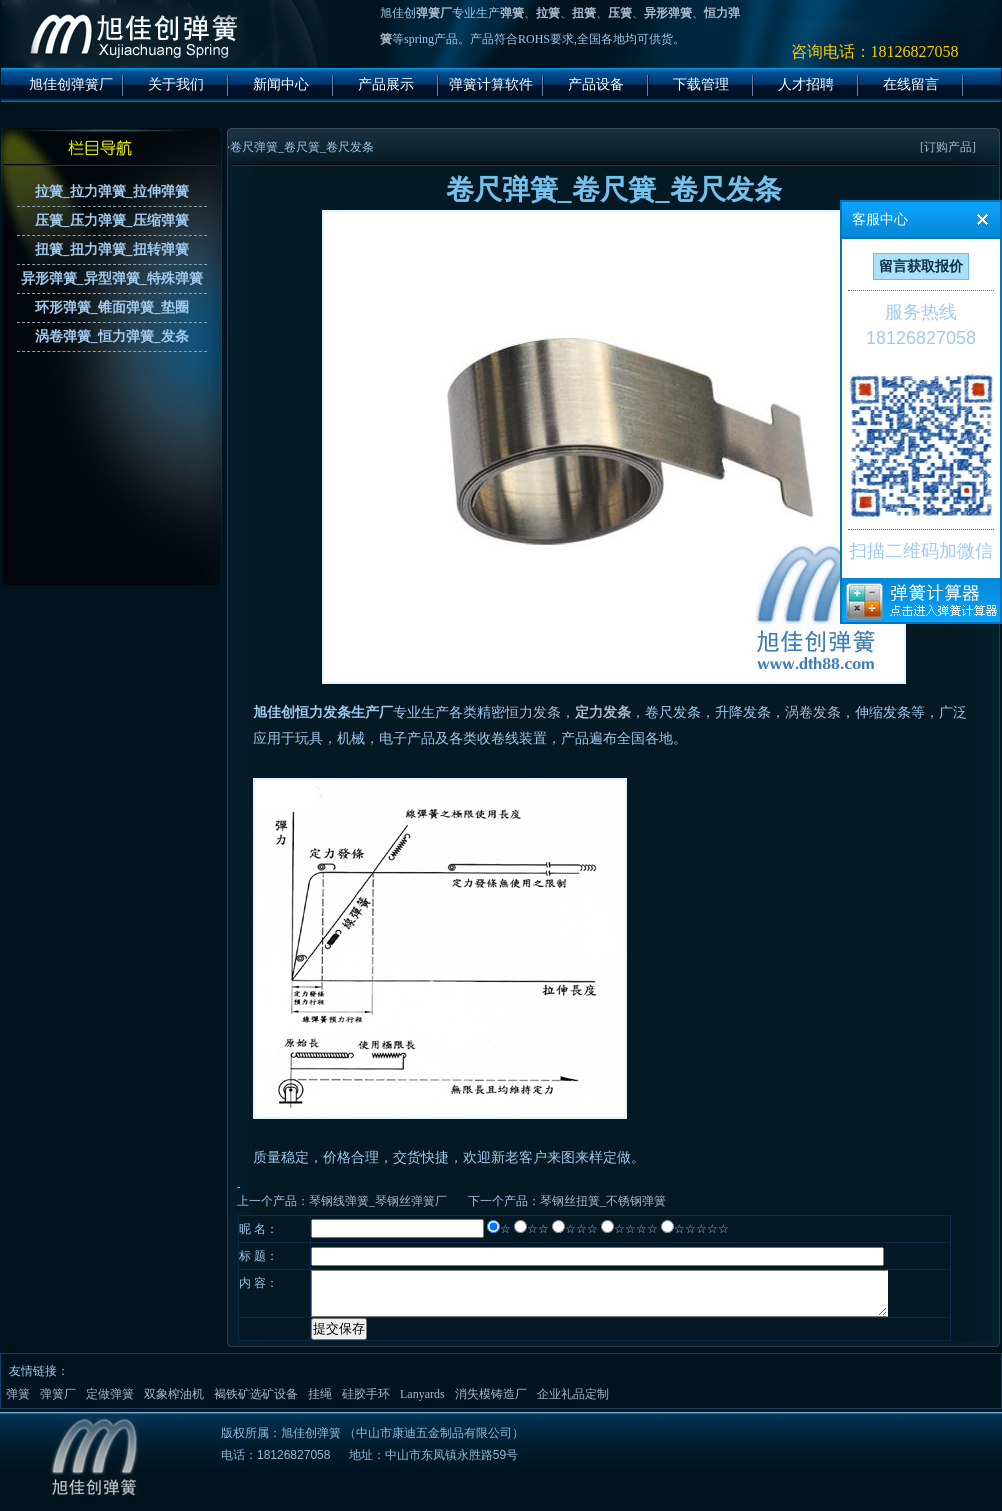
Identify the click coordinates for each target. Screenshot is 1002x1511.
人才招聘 (806, 84)
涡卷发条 (813, 712)
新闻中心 (281, 84)
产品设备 (596, 84)
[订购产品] (948, 147)
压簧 (620, 13)
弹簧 (512, 13)
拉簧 (548, 13)
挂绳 (320, 1403)
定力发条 (603, 712)
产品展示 (386, 84)
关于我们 (176, 84)
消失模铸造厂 (491, 1403)
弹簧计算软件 (491, 84)
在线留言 (911, 84)
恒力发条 (533, 712)
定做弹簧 (110, 1403)
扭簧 (584, 13)
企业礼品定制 (573, 1403)
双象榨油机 (174, 1403)
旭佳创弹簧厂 (71, 84)
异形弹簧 (668, 13)
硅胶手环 (366, 1403)
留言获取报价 (921, 266)
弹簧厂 (434, 13)
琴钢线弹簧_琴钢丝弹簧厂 (378, 1201)
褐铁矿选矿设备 (256, 1403)
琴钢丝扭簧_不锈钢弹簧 (603, 1201)
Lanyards (422, 1403)
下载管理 (701, 84)
